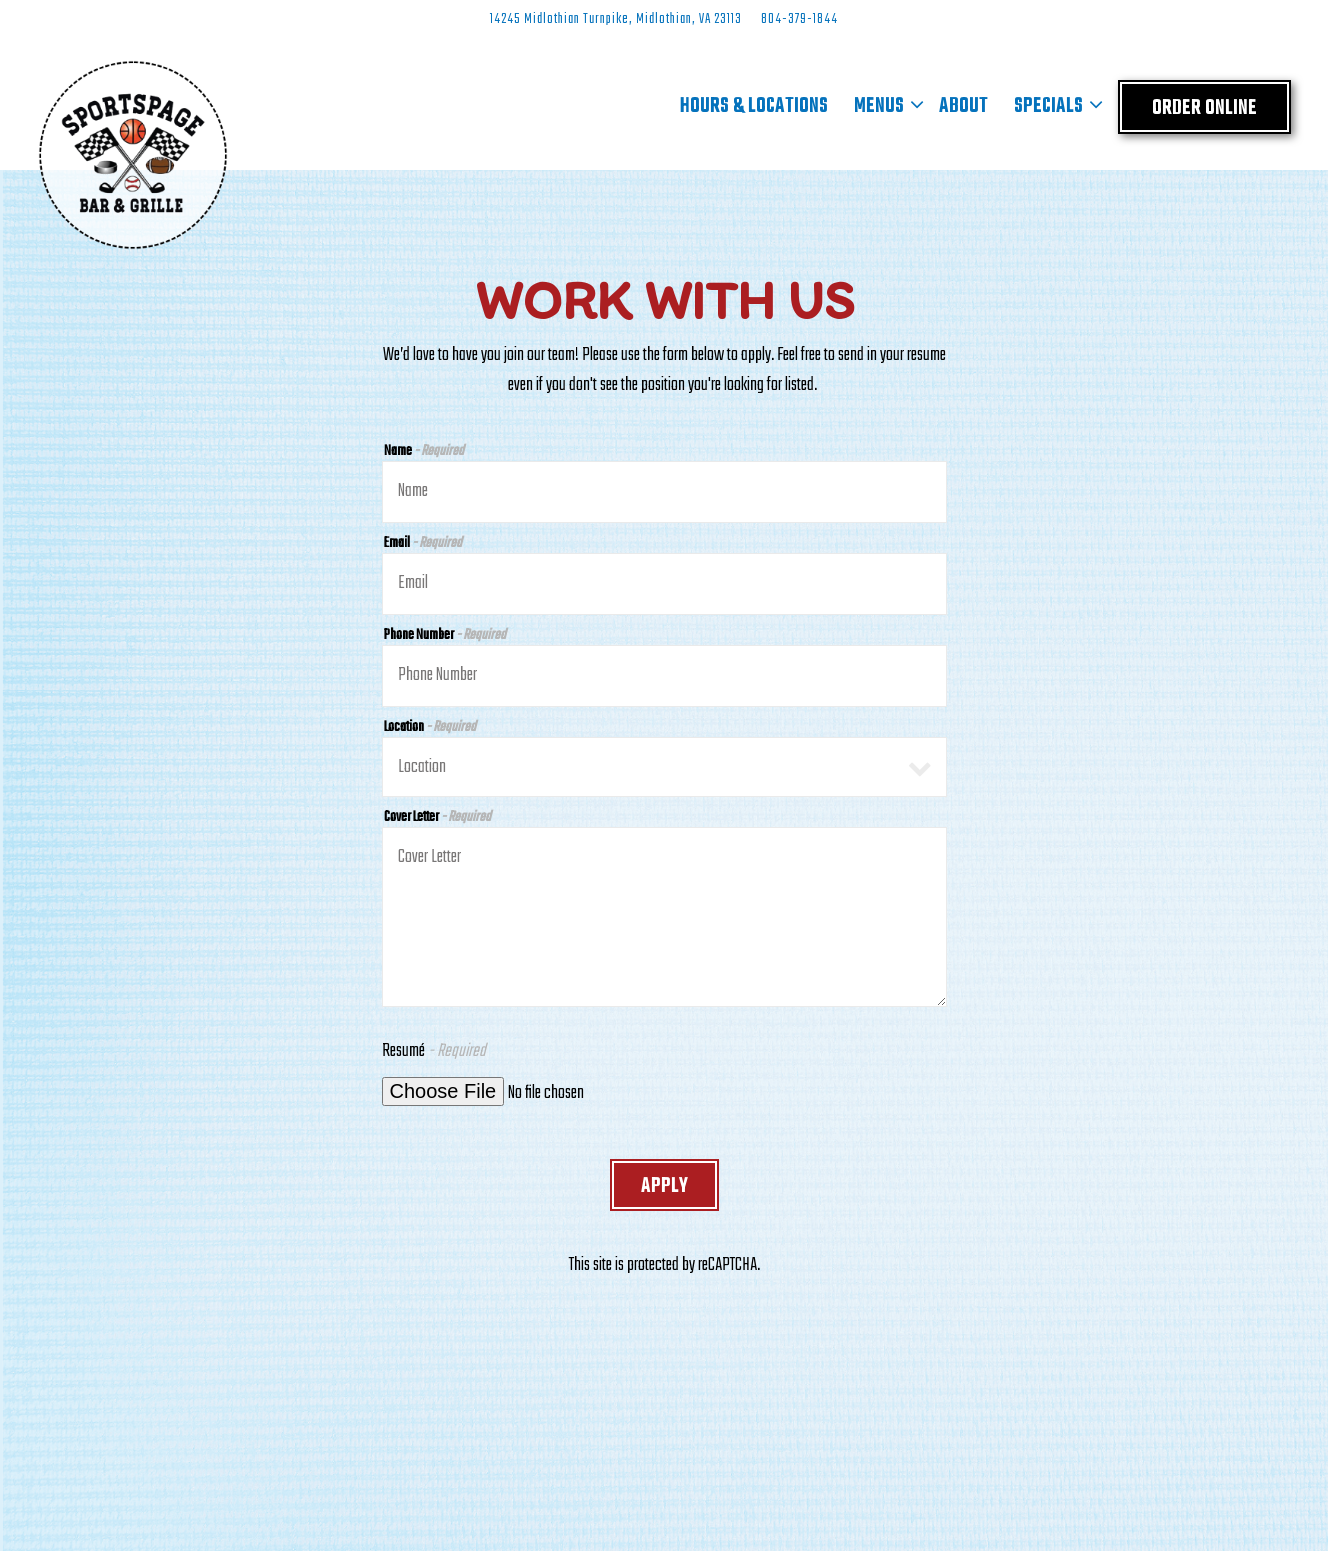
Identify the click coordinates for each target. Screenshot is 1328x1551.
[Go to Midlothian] (616, 20)
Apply (664, 1186)
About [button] (963, 106)
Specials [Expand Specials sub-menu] (1053, 107)
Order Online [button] (1204, 108)
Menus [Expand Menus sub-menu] (884, 107)
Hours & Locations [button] (754, 106)
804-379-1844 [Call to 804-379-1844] (799, 19)
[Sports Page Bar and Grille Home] (133, 155)
